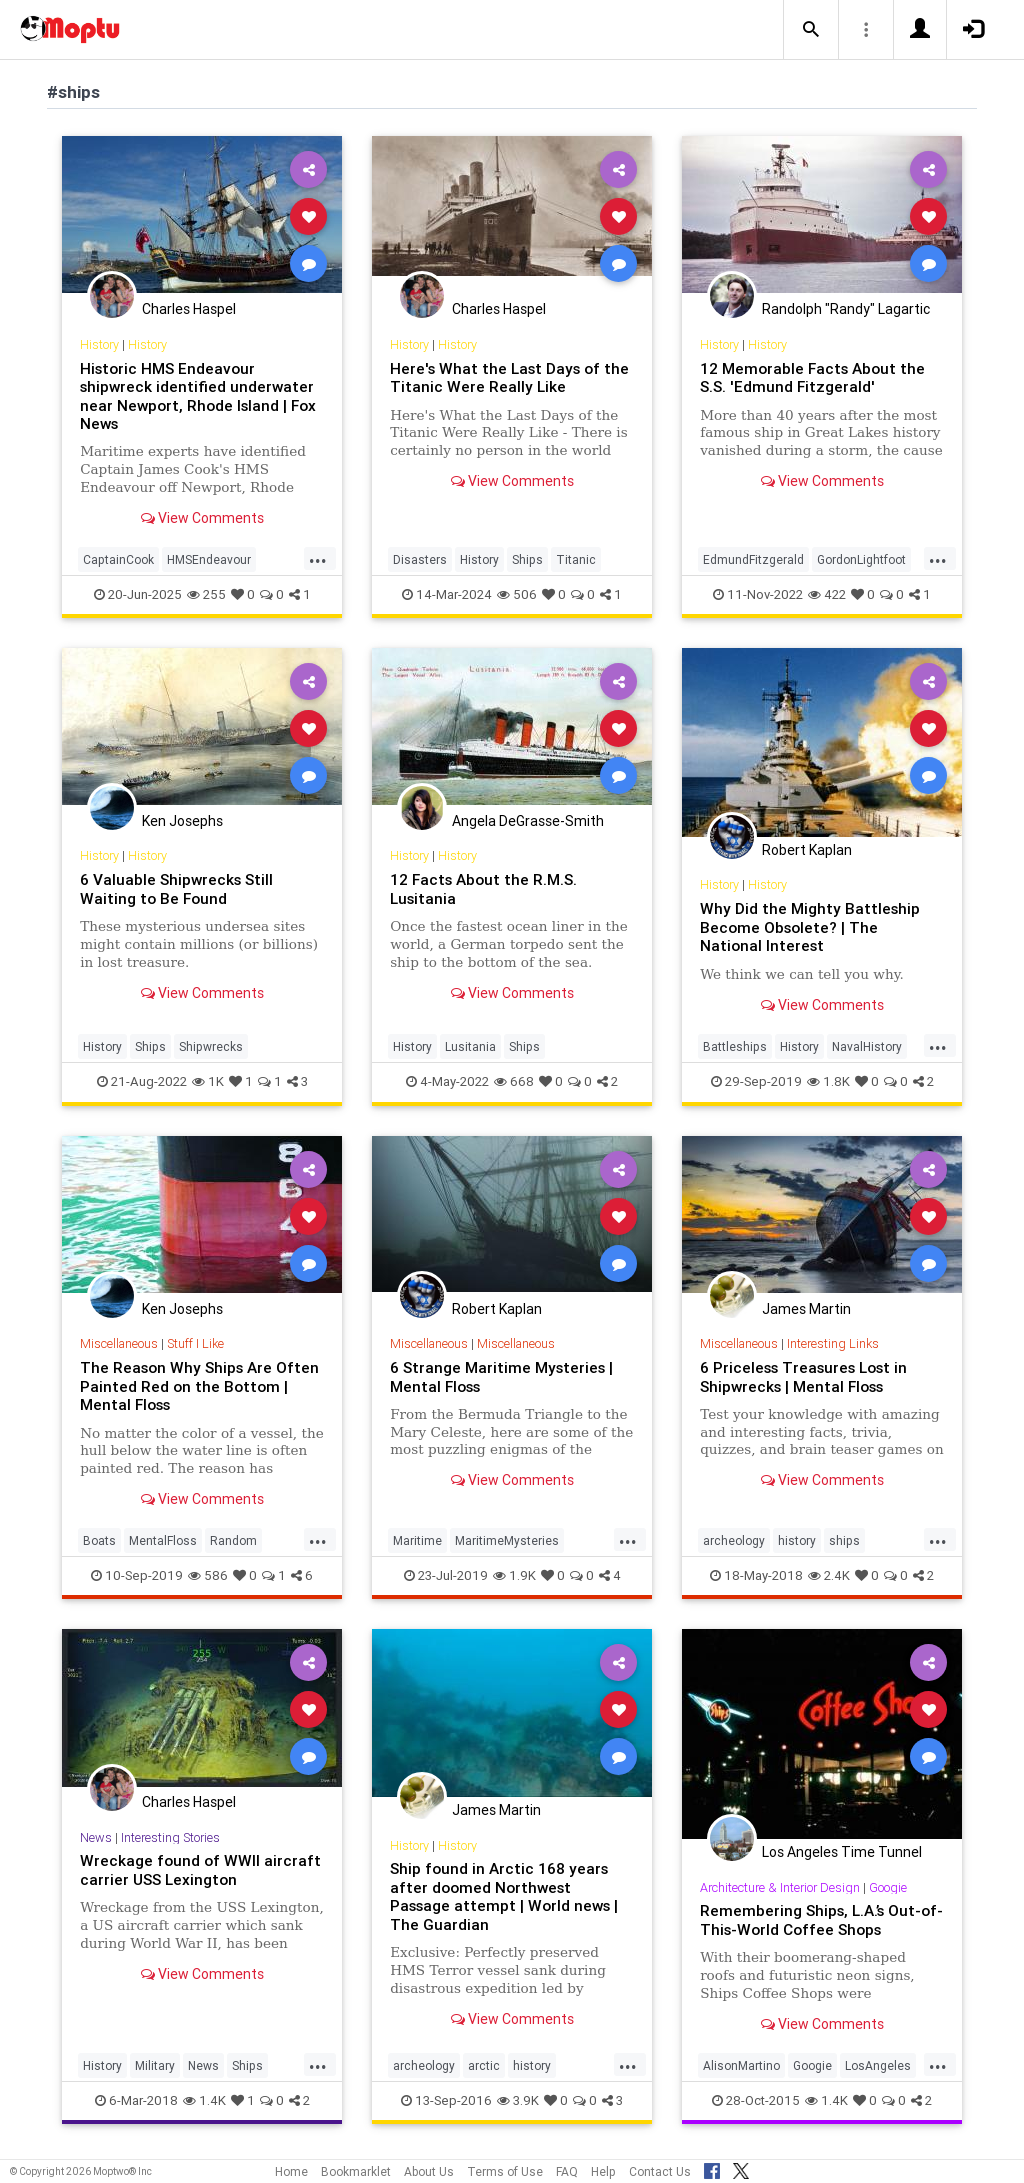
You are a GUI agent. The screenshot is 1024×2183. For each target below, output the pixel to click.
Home (291, 2171)
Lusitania (470, 1046)
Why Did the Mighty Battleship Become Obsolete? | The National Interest (810, 927)
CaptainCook (118, 559)
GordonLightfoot (861, 559)
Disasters (420, 559)
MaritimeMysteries (507, 1540)
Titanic (576, 559)
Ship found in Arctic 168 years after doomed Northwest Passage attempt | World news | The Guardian (504, 1896)
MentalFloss (163, 1540)
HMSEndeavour (209, 559)
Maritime (417, 1540)
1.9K (514, 1575)
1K (208, 1081)
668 (514, 1081)
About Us (429, 2171)
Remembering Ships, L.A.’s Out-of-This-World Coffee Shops (821, 1919)
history (797, 1540)
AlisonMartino (741, 2065)
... (318, 558)
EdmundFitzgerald (753, 559)
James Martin (806, 1309)
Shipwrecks (211, 1046)
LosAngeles (878, 2065)
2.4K (829, 1575)
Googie (888, 1887)
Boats (99, 1540)
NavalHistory (867, 1046)
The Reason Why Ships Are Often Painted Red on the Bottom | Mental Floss (199, 1386)
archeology (734, 1540)
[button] (811, 30)
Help (603, 2171)
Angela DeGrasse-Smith (528, 821)
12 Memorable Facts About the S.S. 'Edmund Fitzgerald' (812, 377)
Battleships (735, 1046)
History (99, 344)
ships (844, 1540)
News (96, 1837)
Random (233, 1540)
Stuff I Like (195, 1343)
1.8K (828, 1081)
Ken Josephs (182, 821)
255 (206, 594)
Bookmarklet (356, 2171)
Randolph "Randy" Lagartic (846, 309)
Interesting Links (833, 1343)
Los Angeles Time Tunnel (842, 1852)
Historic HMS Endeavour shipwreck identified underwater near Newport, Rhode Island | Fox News (198, 396)
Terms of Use (505, 2171)
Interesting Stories (170, 1837)
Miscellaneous (119, 1343)
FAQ (567, 2171)
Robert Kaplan (807, 850)
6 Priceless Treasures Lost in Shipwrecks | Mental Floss (803, 1376)
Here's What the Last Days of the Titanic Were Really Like (509, 377)
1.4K (204, 2100)
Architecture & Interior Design (780, 1887)
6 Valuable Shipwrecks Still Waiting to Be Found (176, 888)
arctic (484, 2065)
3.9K (518, 2100)
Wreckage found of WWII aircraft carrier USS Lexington (200, 1869)
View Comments (202, 518)
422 (827, 594)
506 (517, 594)
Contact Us (660, 2171)
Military (155, 2065)
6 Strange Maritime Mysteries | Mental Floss (501, 1376)
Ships (527, 559)
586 (208, 1575)
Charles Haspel (189, 309)
